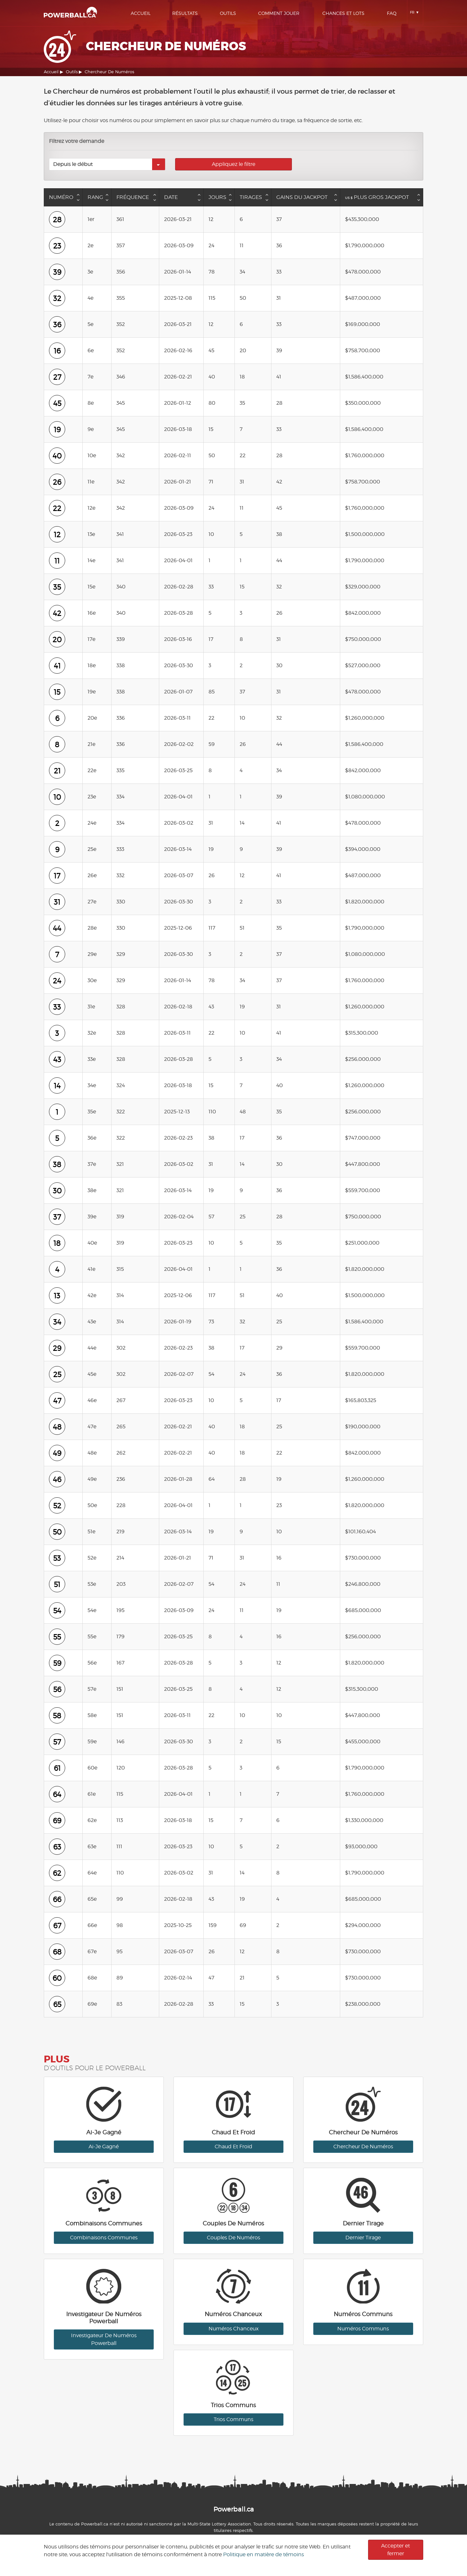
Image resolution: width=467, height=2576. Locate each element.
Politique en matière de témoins (263, 2554)
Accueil (140, 13)
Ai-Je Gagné (104, 2146)
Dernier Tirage (363, 2237)
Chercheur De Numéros (363, 2146)
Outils (228, 13)
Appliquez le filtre (233, 164)
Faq (392, 13)
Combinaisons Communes (104, 2237)
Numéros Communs (363, 2329)
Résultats (185, 13)
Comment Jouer (278, 13)
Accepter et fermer (395, 2550)
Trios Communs (233, 2419)
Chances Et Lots (343, 13)
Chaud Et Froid (233, 2146)
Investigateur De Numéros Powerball (104, 2339)
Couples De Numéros (233, 2237)
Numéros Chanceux (233, 2329)
